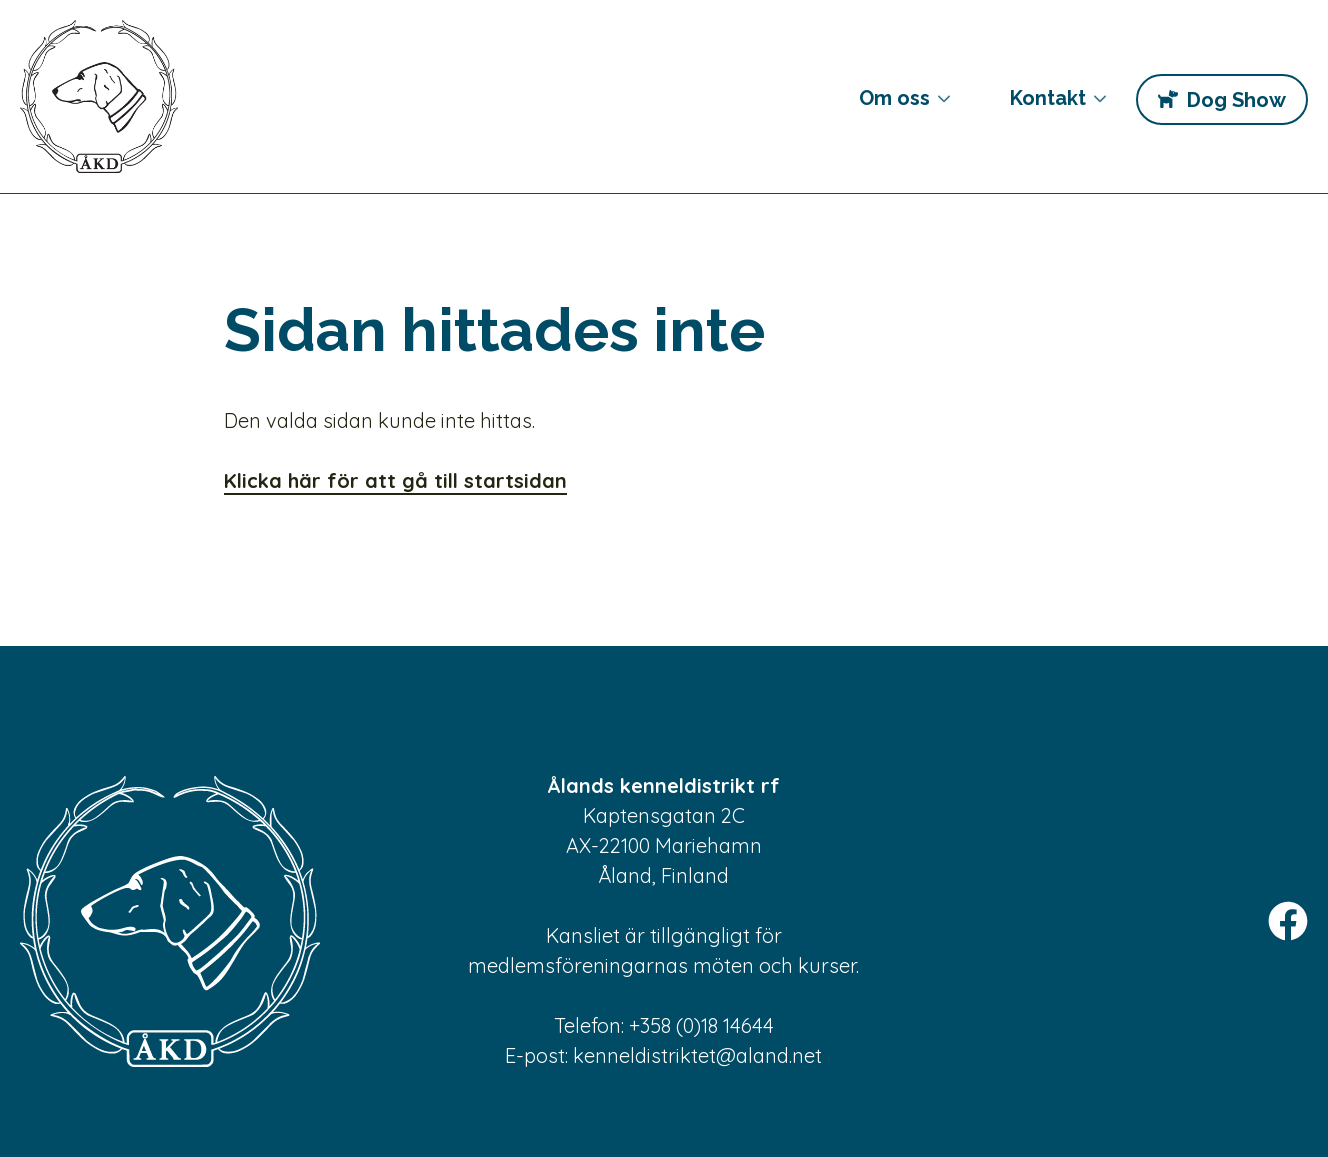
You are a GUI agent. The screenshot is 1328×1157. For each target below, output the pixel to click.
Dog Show (1236, 100)
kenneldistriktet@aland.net (697, 1055)
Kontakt (1043, 106)
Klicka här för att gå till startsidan (395, 480)
